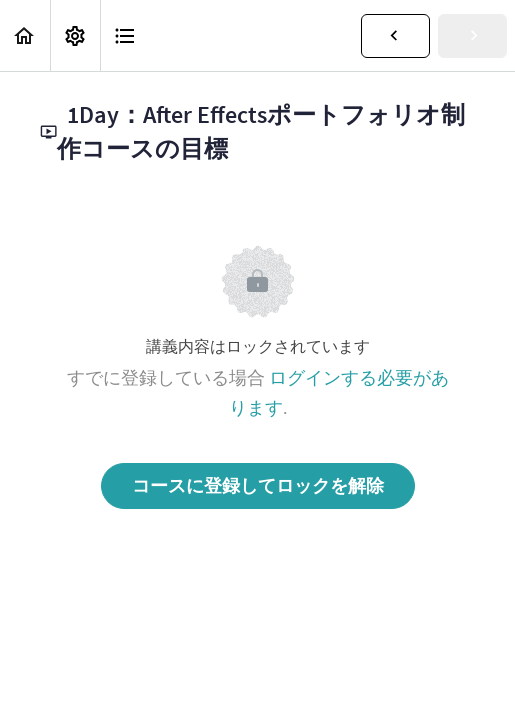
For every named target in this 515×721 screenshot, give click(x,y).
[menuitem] (75, 35)
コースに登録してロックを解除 (258, 485)
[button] (25, 35)
